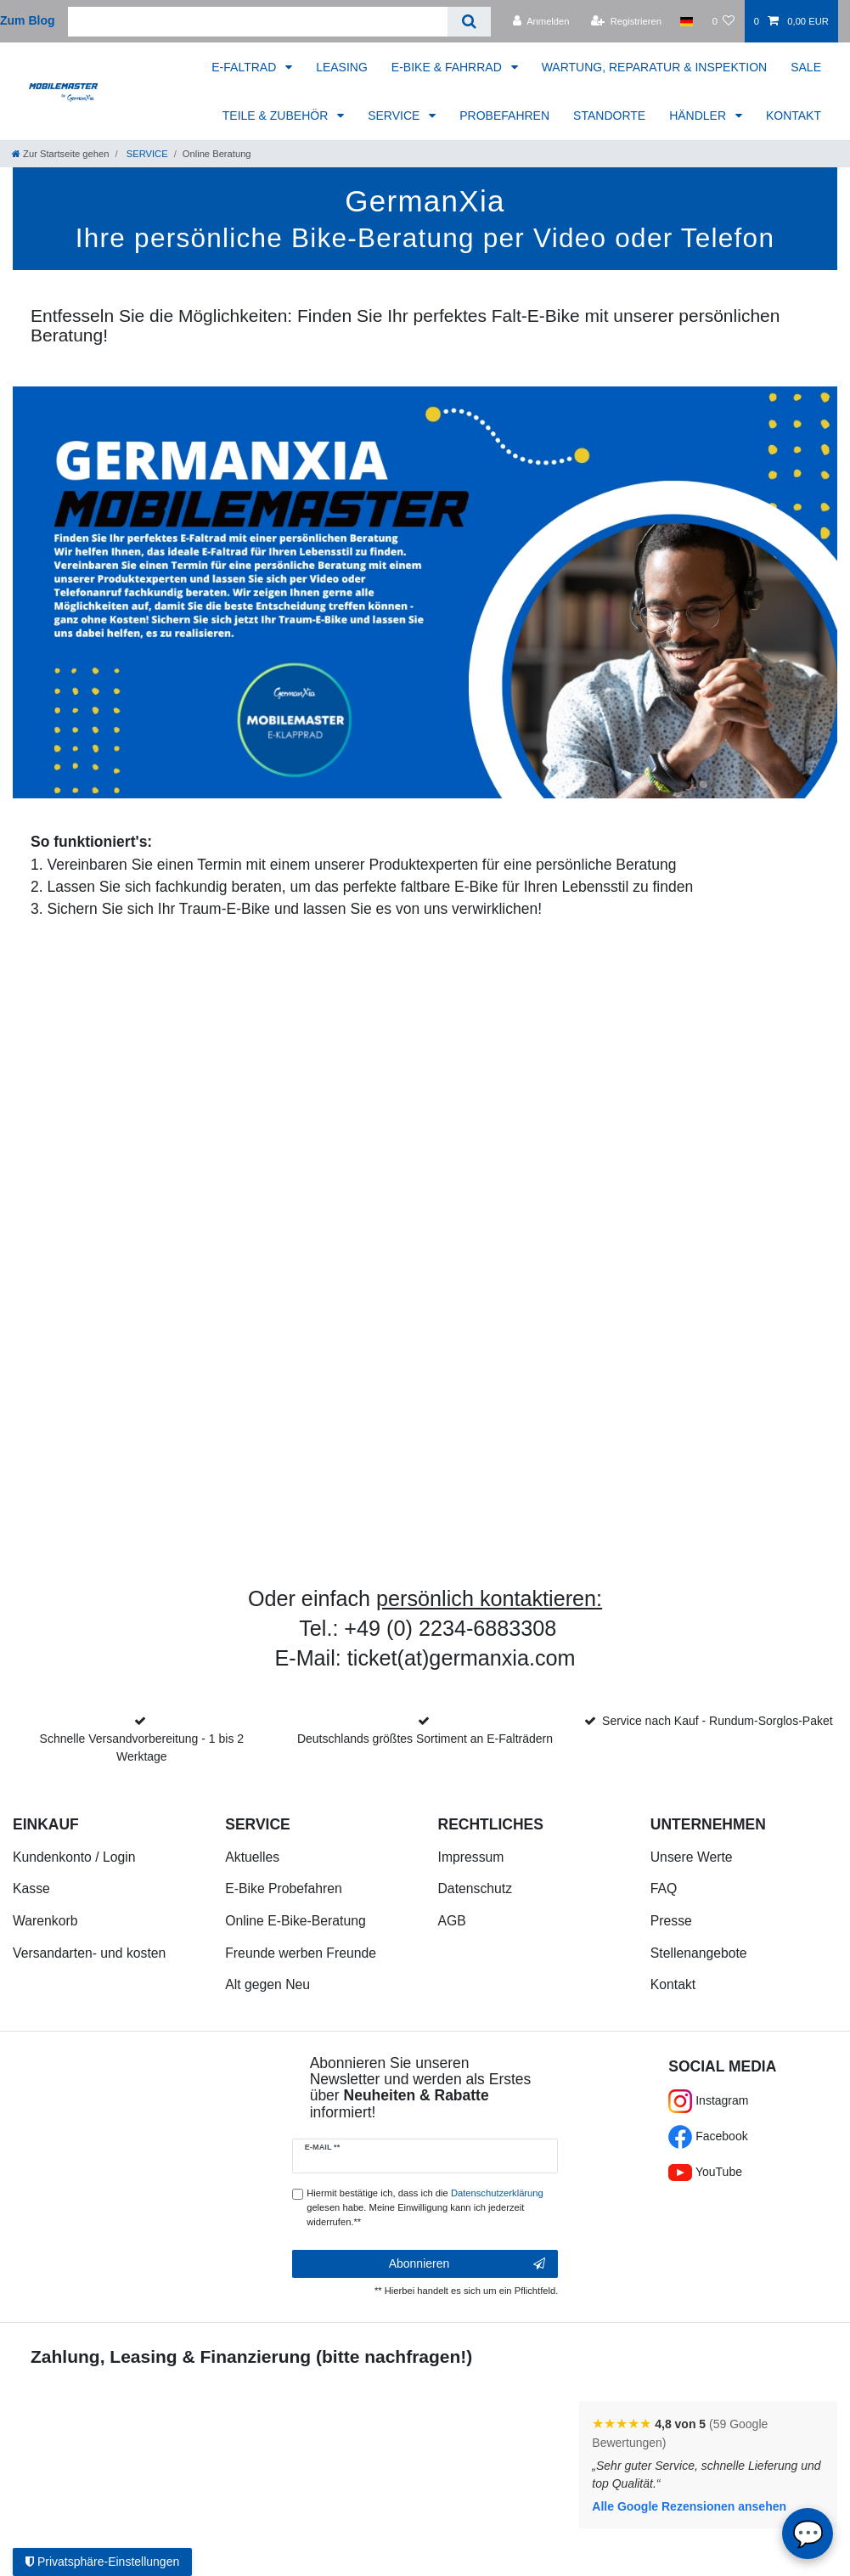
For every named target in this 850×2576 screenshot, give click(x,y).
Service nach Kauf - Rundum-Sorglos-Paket (717, 1721)
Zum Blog (27, 20)
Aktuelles (252, 1857)
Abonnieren (467, 2264)
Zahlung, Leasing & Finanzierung (171, 2356)
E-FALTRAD (245, 67)
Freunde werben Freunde (300, 1953)
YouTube (705, 2172)
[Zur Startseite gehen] (60, 154)
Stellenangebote (698, 1953)
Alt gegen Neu (267, 1984)
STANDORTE (609, 115)
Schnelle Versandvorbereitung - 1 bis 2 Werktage (142, 1747)
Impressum (471, 1857)
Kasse (31, 1888)
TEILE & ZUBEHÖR (276, 115)
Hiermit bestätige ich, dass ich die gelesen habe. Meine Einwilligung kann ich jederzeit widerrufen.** (425, 2207)
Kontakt (672, 1984)
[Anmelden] (541, 21)
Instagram (708, 2100)
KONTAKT (793, 115)
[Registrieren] (626, 21)
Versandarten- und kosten (89, 1953)
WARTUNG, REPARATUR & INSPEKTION (655, 67)
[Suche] (469, 22)
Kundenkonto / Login (74, 1857)
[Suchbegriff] (258, 22)
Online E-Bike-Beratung (295, 1921)
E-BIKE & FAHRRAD (448, 67)
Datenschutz (475, 1888)
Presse (671, 1921)
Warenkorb (45, 1921)
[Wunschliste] (723, 21)
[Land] (686, 21)
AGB (452, 1921)
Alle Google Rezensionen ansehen (689, 2506)
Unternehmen (708, 1824)
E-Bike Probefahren (283, 1888)
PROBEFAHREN (504, 115)
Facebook (707, 2136)
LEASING (342, 67)
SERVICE (395, 115)
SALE (806, 67)
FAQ (664, 1888)
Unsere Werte (691, 1857)
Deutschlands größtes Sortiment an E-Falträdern (425, 1738)
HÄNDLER (699, 115)
